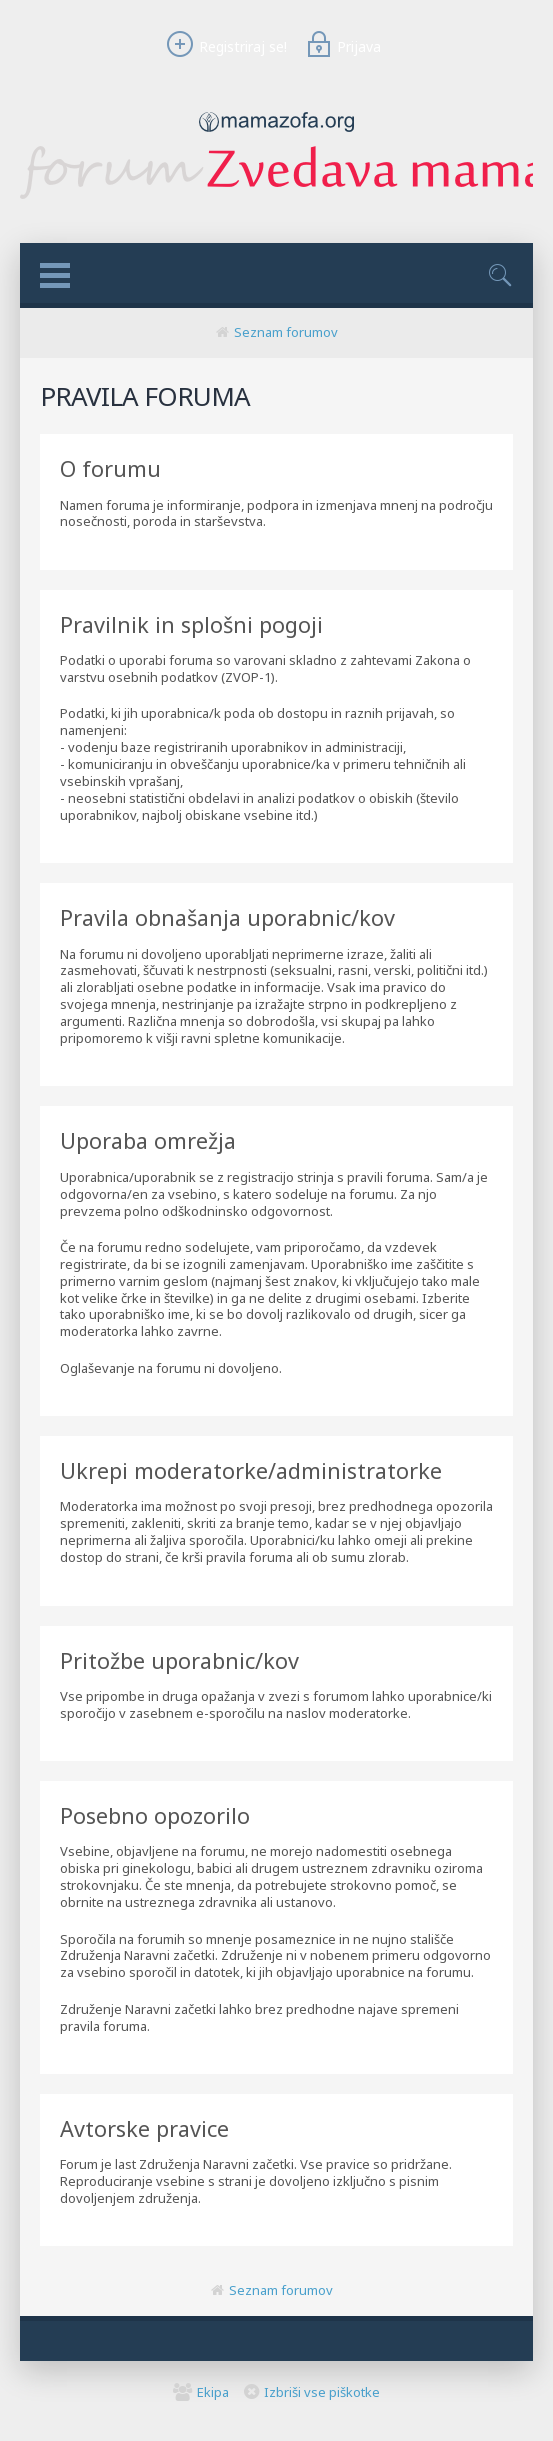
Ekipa (213, 2392)
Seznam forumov (286, 332)
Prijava (341, 46)
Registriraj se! (224, 46)
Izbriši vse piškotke (322, 2392)
